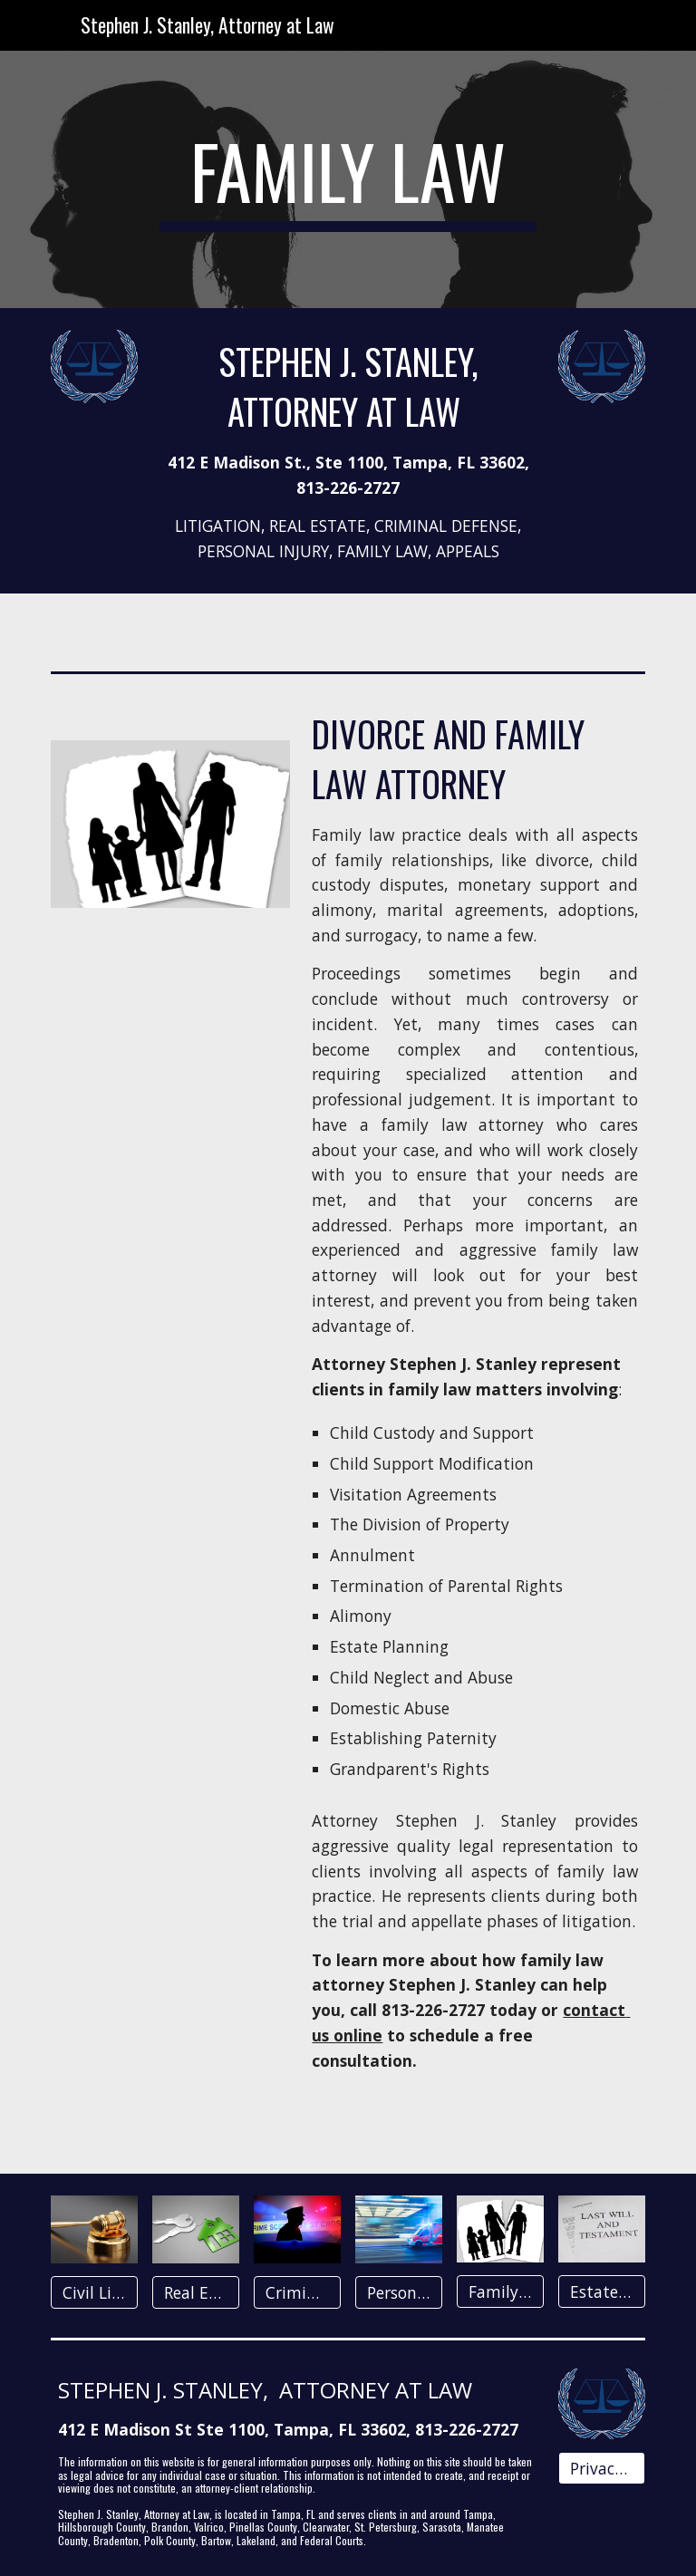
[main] (347, 179)
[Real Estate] (195, 2293)
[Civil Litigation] (94, 2293)
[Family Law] (500, 2292)
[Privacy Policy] (601, 2468)
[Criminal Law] (297, 2293)
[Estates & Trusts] (601, 2292)
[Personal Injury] (398, 2292)
